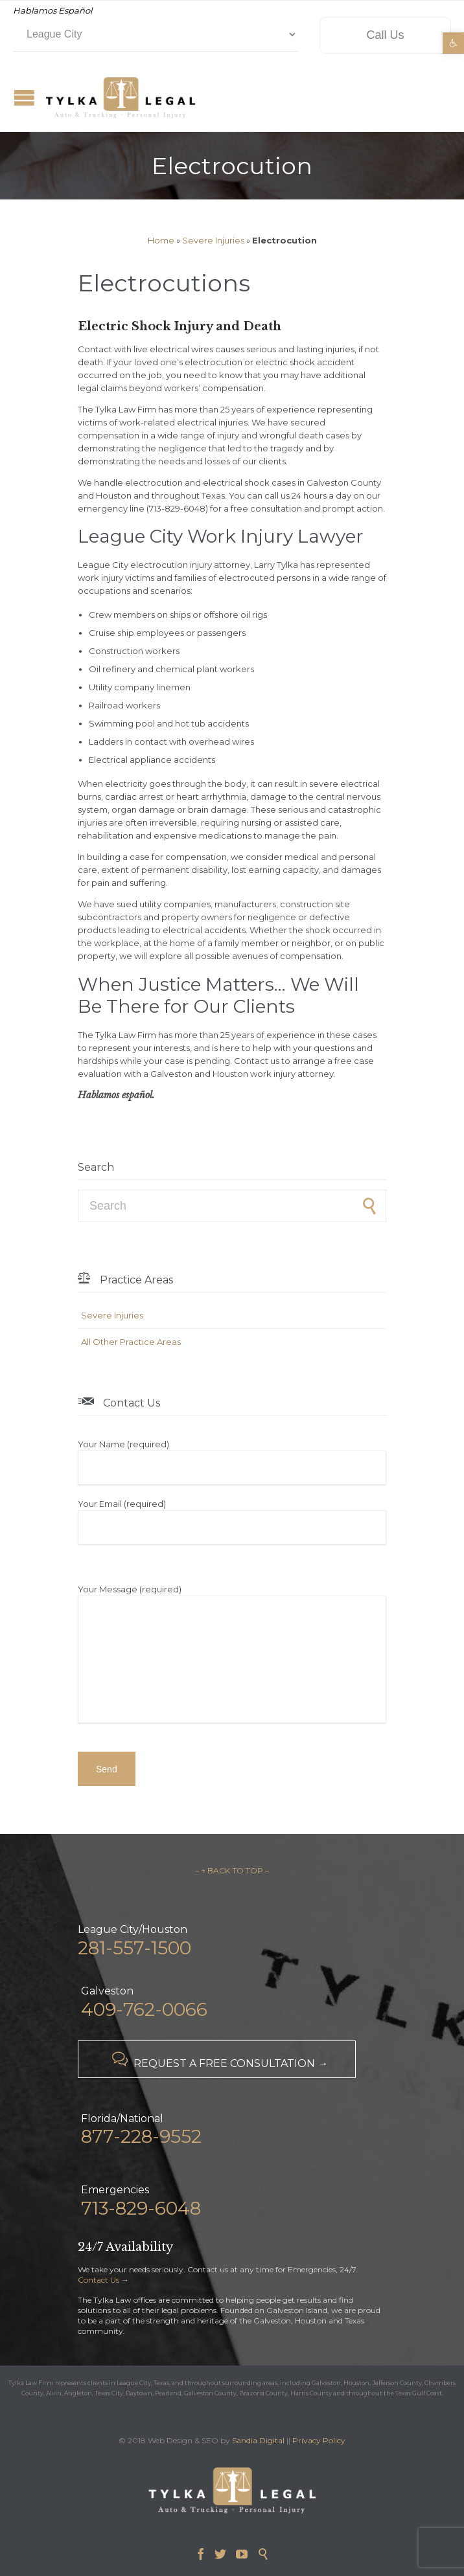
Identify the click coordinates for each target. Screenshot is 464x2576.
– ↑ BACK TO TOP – (232, 1870)
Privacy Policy (318, 2440)
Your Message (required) (232, 1655)
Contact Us (98, 2280)
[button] (453, 43)
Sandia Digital (258, 2440)
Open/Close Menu (24, 97)
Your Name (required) (232, 1461)
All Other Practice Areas (131, 1342)
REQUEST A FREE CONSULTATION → (217, 2060)
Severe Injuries (213, 240)
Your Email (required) (232, 1521)
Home (161, 240)
